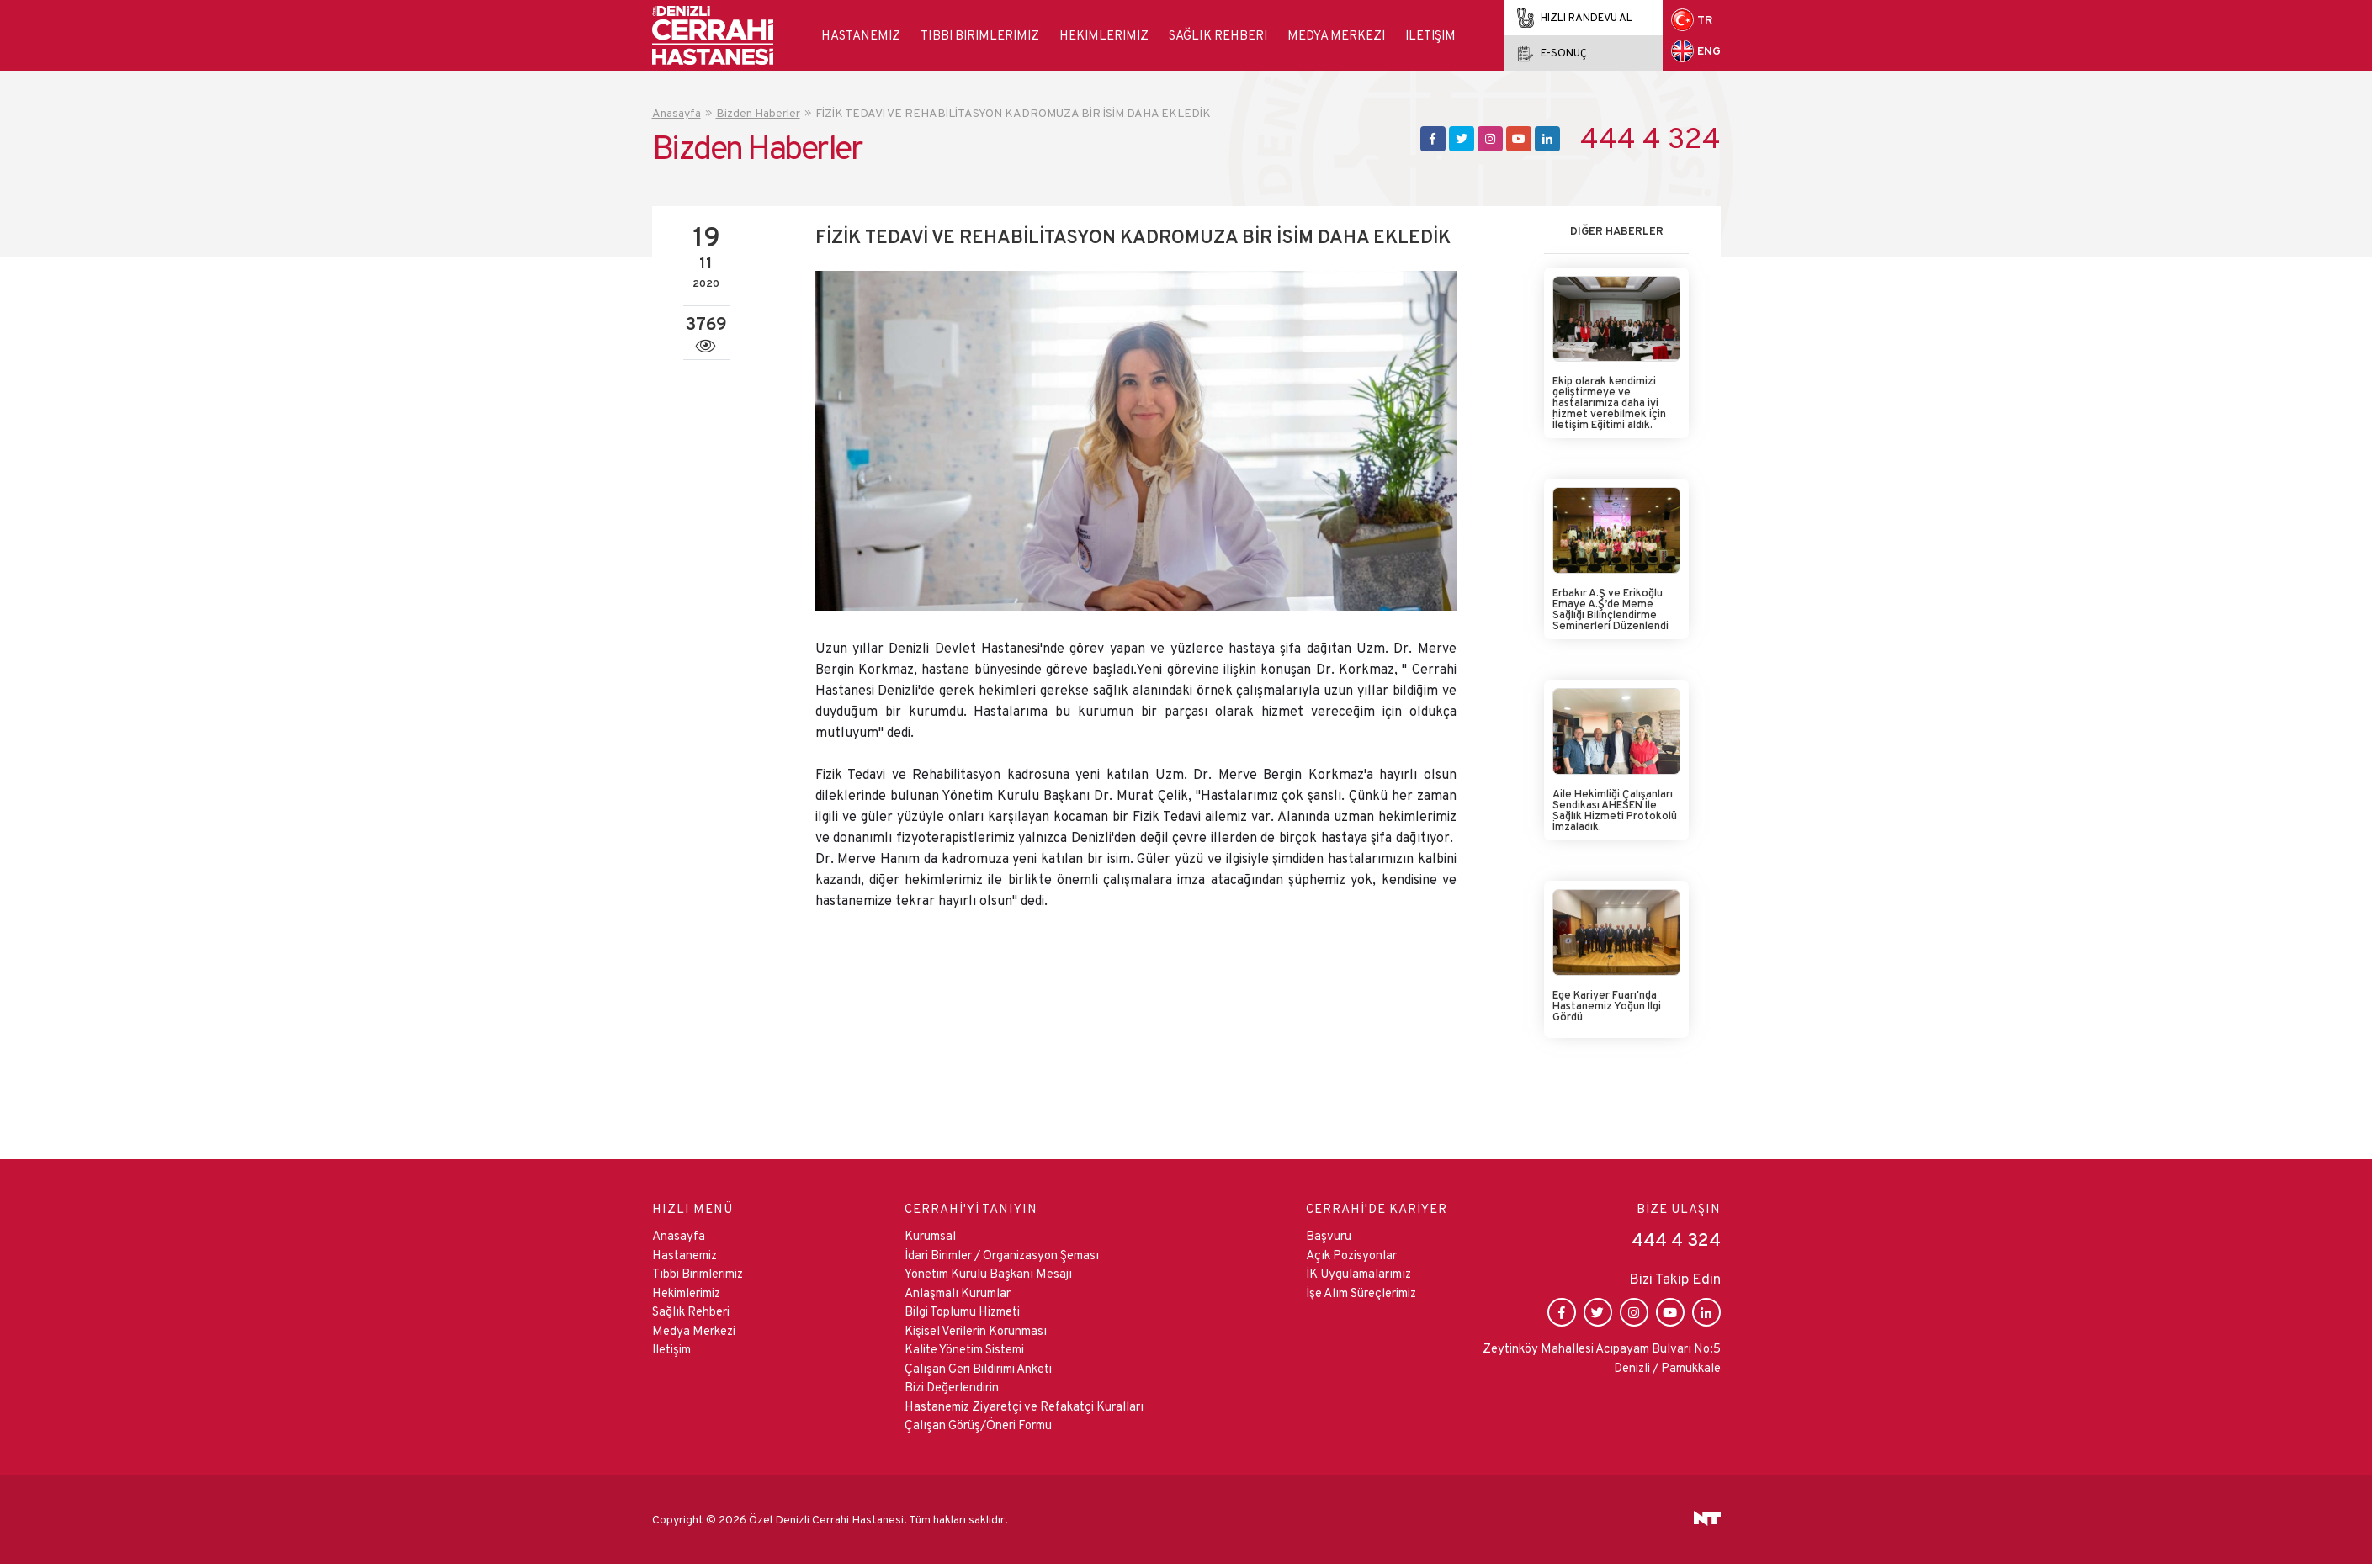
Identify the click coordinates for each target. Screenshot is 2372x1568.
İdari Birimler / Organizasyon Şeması (1002, 1255)
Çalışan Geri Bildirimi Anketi (978, 1368)
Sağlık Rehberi (1218, 35)
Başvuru (1328, 1235)
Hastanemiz (860, 35)
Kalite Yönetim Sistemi (964, 1349)
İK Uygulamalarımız (1358, 1273)
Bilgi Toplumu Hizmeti (962, 1311)
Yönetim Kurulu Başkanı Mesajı (988, 1273)
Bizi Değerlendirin (952, 1387)
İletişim (1430, 35)
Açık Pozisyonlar (1351, 1255)
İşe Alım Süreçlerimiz (1361, 1292)
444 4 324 (1650, 138)
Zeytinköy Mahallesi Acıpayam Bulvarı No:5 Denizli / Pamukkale (1602, 1357)
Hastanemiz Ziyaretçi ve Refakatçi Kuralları (1024, 1406)
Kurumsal (930, 1235)
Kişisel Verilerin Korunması (976, 1330)
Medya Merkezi (1336, 35)
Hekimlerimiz (1104, 35)
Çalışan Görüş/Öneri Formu (978, 1425)
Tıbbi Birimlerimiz (980, 35)
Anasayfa (678, 1235)
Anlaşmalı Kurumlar (958, 1292)
